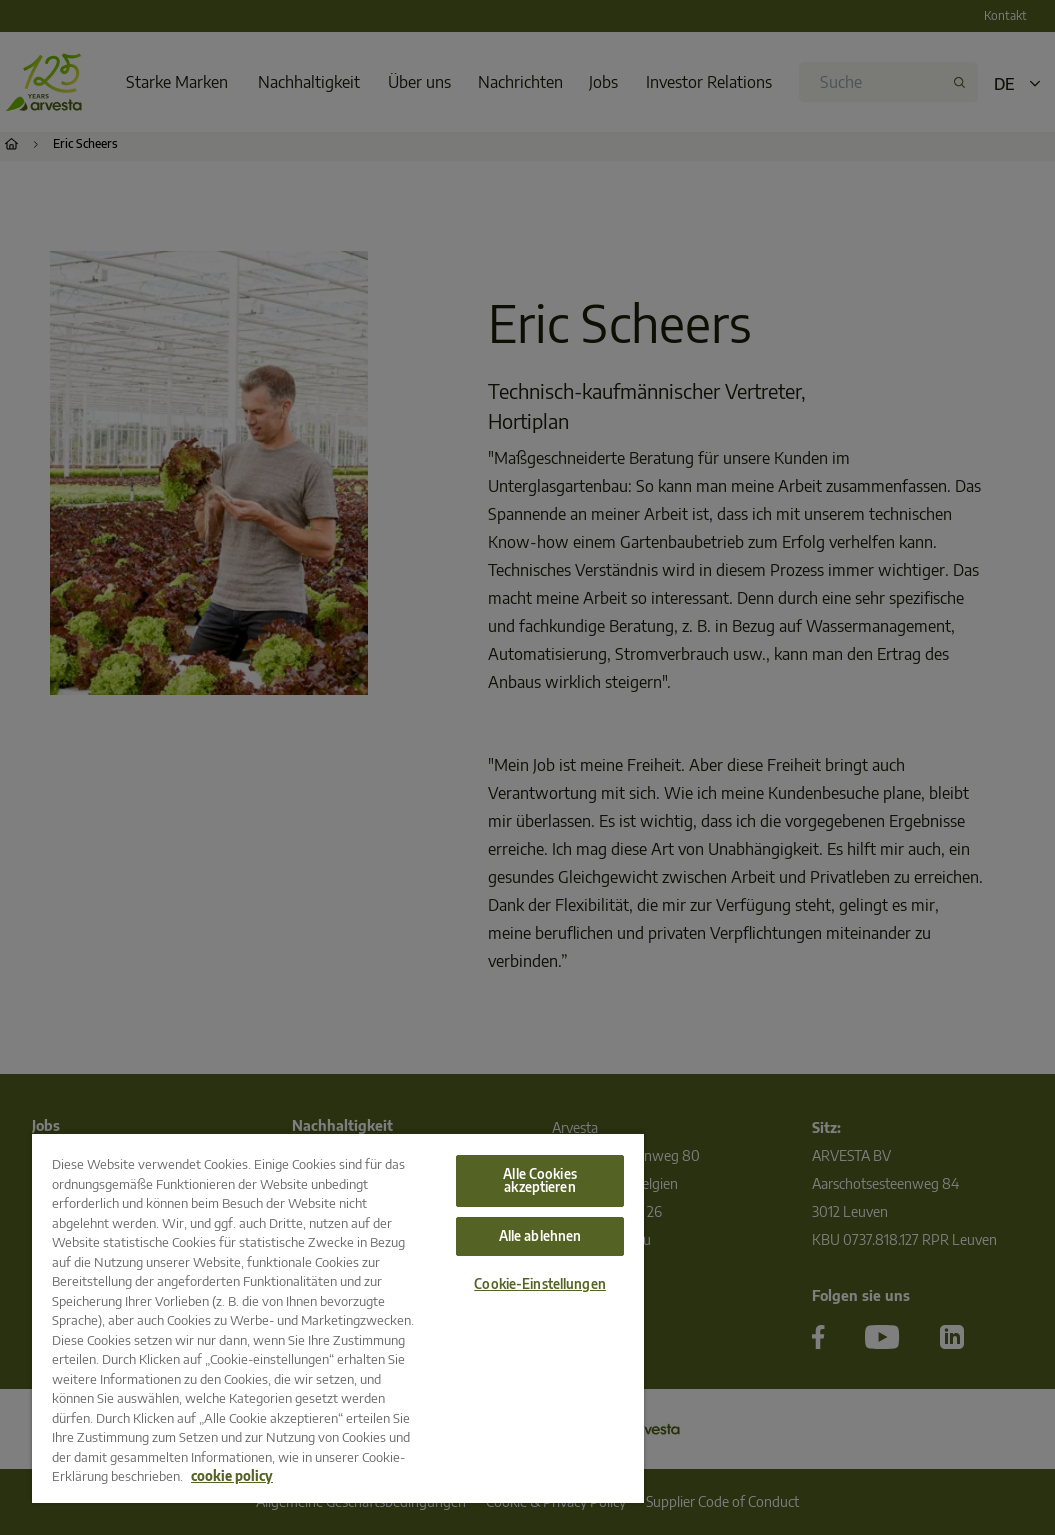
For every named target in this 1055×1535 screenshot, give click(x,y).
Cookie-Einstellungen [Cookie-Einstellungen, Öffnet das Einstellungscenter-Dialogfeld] (540, 1284)
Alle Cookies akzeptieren (540, 1180)
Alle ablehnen (540, 1236)
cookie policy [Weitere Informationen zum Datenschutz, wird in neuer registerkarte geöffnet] (232, 1476)
